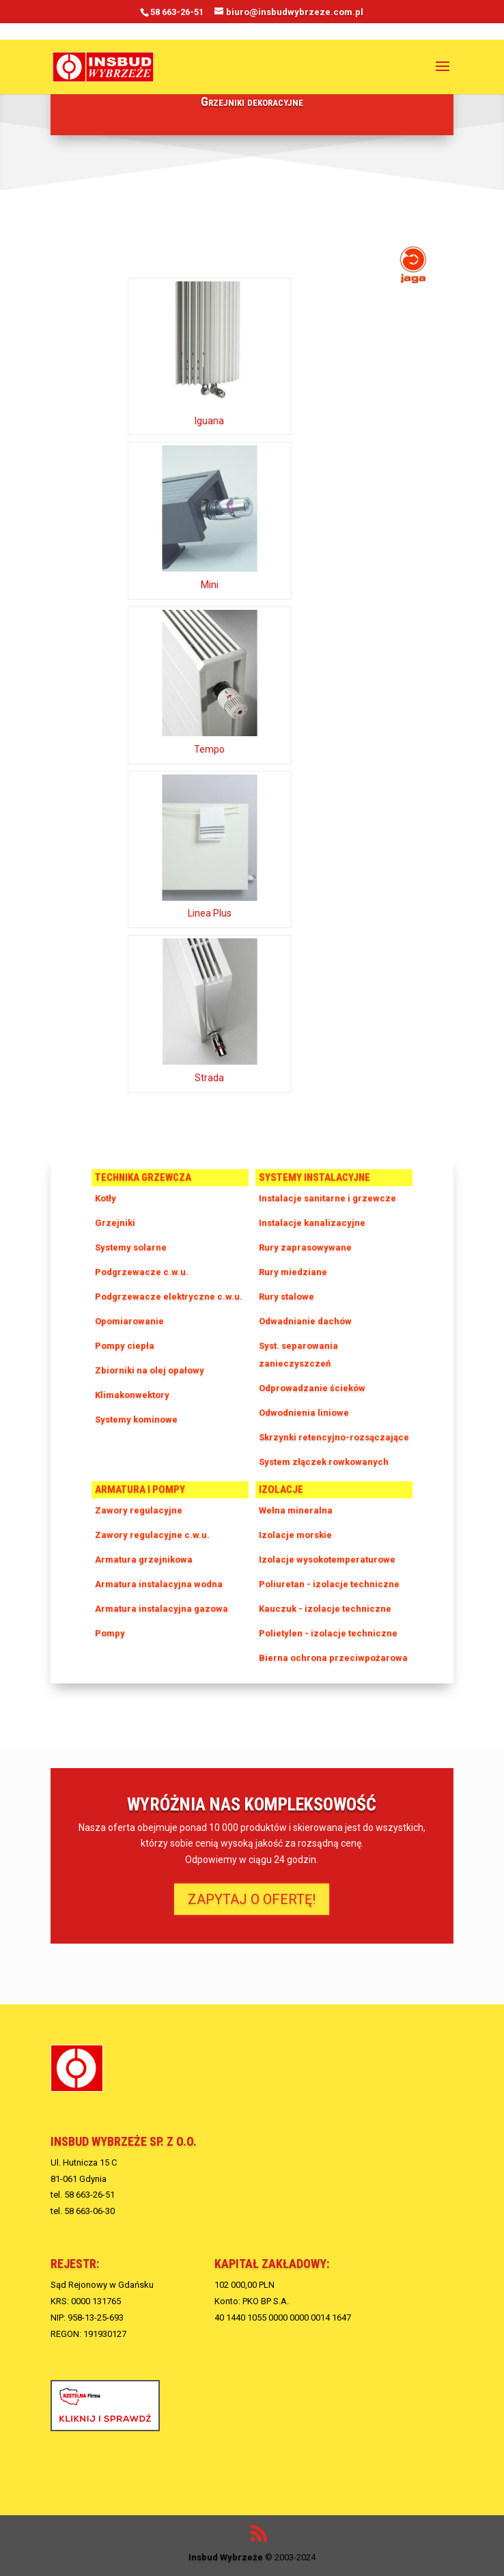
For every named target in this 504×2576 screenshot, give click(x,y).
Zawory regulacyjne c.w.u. (152, 1535)
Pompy (110, 1633)
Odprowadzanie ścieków (312, 1388)
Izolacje (281, 1489)
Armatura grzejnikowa (144, 1559)
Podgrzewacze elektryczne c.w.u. (168, 1296)
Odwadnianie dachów (305, 1321)
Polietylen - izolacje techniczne (328, 1633)
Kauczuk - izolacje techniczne (325, 1609)
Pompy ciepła (124, 1346)
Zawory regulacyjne (138, 1510)
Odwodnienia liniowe (304, 1413)
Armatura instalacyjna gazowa (161, 1609)
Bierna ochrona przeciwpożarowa (333, 1658)
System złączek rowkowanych (324, 1462)
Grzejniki (115, 1223)
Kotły (105, 1198)
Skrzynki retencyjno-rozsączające (334, 1437)
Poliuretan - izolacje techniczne (329, 1584)
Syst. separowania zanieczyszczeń (298, 1355)
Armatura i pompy (140, 1489)
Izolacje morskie (295, 1535)
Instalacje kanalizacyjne (312, 1223)
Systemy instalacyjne (314, 1177)
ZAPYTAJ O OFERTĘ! (252, 1899)
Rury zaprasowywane (305, 1247)
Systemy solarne (131, 1247)
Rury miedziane (293, 1272)
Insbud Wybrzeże (225, 2557)
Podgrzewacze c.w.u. (141, 1272)
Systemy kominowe (136, 1419)
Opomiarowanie (129, 1321)
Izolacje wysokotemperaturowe (327, 1559)
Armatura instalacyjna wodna (159, 1584)
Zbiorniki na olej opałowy (149, 1370)
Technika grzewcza (143, 1177)
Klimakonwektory (132, 1395)
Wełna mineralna (296, 1510)
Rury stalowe (286, 1296)
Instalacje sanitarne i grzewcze (327, 1198)
